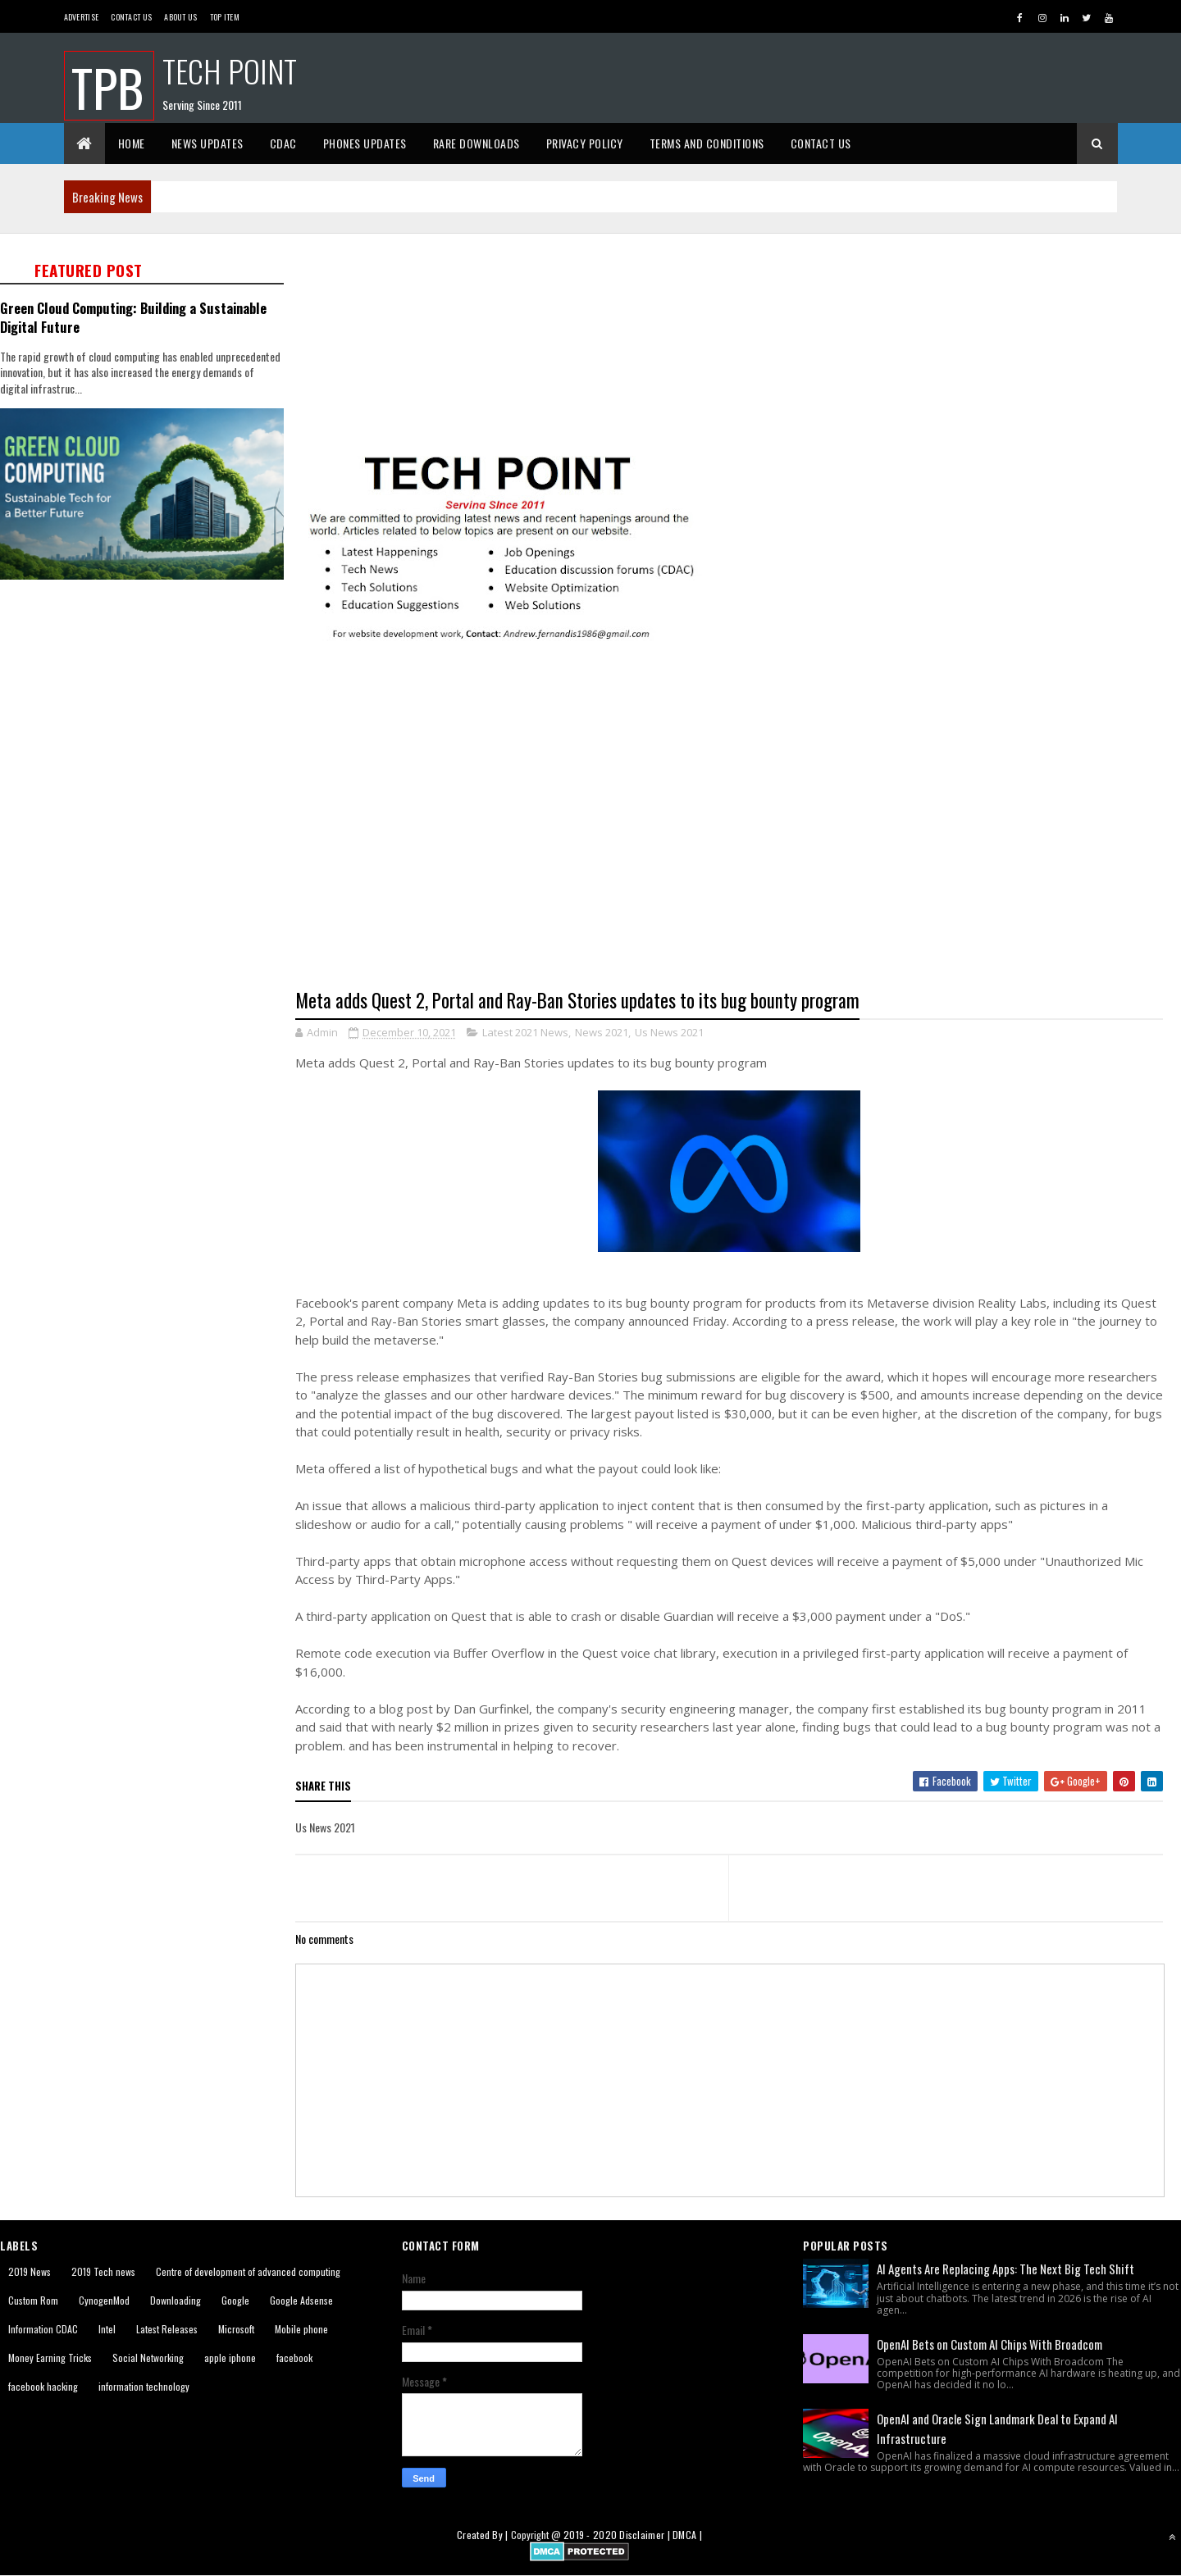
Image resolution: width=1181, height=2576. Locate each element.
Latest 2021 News (525, 1032)
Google (235, 2300)
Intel (107, 2329)
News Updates (207, 143)
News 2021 (601, 1032)
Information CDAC (43, 2329)
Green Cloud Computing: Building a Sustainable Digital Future (133, 317)
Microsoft (236, 2329)
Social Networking (148, 2357)
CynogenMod (104, 2300)
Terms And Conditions (707, 143)
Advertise (81, 17)
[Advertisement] (738, 341)
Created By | (484, 2535)
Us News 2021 (669, 1032)
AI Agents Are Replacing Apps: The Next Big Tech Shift (1005, 2269)
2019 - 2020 (590, 2535)
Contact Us (131, 17)
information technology (143, 2386)
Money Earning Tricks (50, 2357)
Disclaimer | (646, 2535)
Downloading (175, 2300)
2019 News (29, 2271)
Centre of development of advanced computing (248, 2271)
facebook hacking (43, 2386)
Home (131, 143)
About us (180, 17)
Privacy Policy (584, 143)
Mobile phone (301, 2329)
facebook (294, 2357)
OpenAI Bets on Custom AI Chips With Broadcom (989, 2344)
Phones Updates (365, 143)
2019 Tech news (103, 2271)
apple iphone (230, 2357)
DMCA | (687, 2535)
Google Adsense (301, 2300)
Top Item (224, 17)
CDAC (283, 143)
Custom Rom (33, 2300)
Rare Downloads (476, 143)
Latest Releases (167, 2329)
